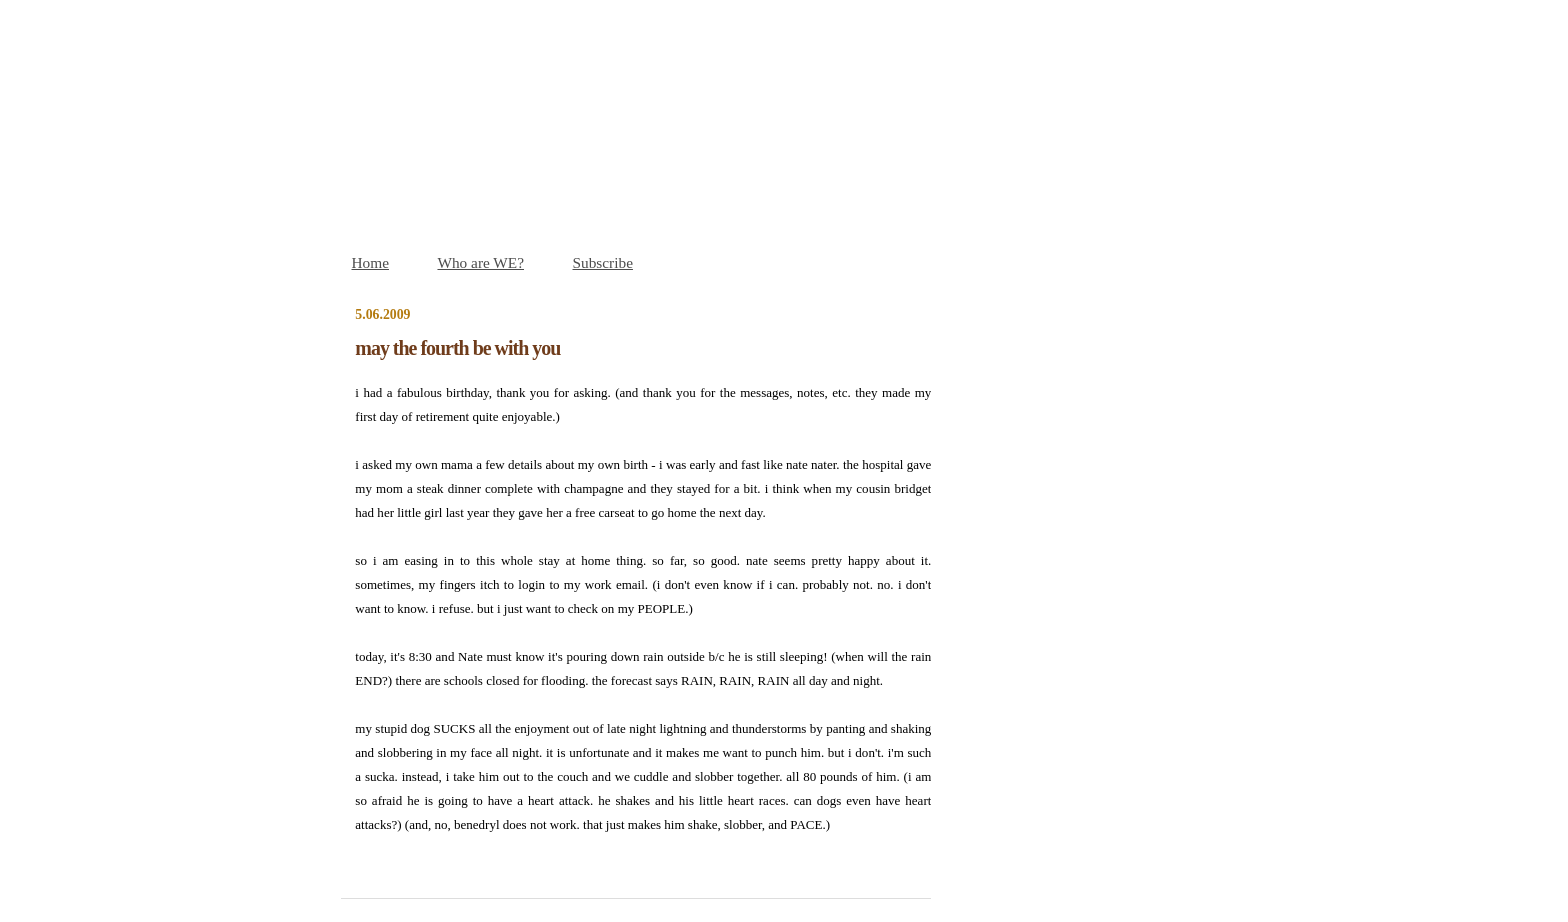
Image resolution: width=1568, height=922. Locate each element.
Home (370, 262)
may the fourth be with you (457, 348)
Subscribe (603, 262)
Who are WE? (480, 262)
